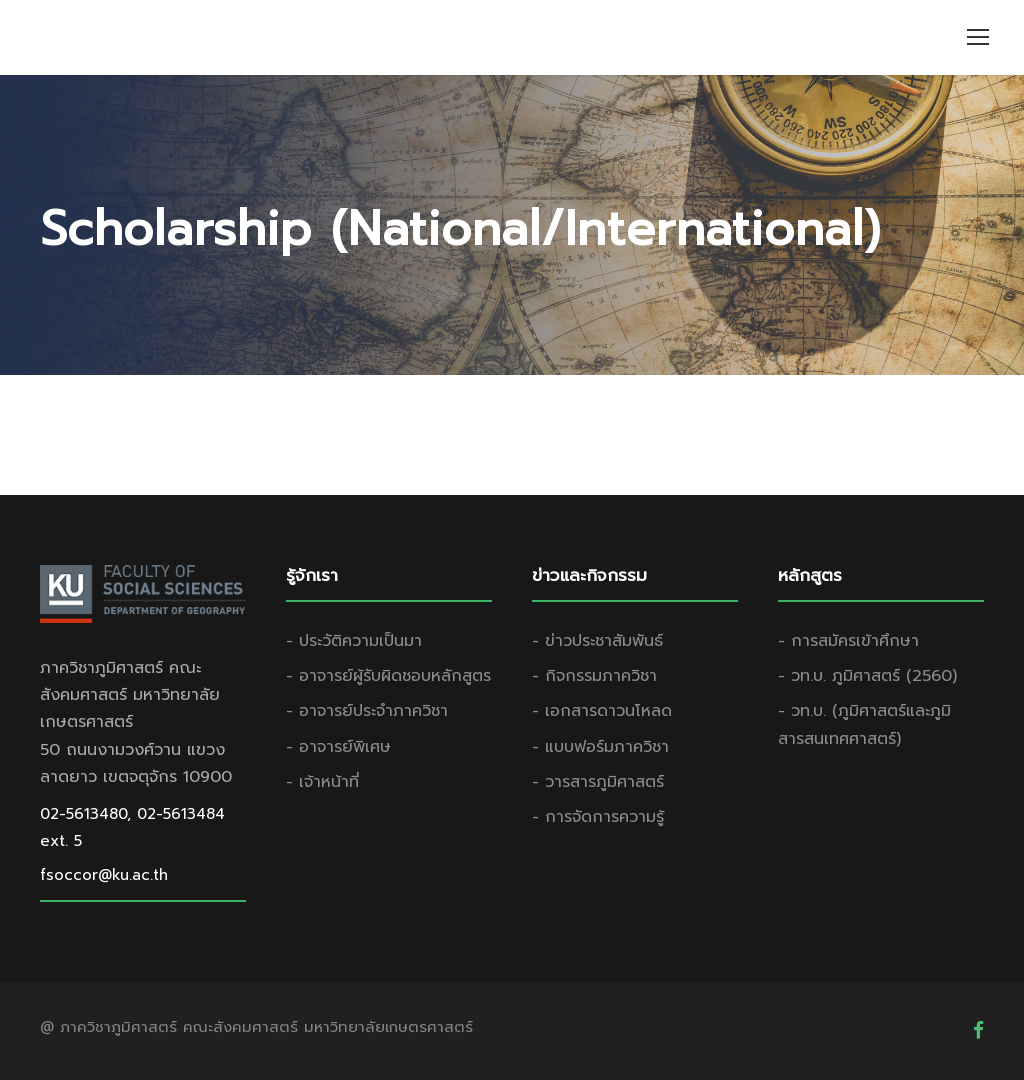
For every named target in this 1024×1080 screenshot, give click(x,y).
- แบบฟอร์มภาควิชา (600, 747)
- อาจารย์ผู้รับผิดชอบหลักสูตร (388, 676)
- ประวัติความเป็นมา (354, 641)
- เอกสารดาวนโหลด (602, 711)
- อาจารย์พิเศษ (338, 747)
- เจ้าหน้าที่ (322, 782)
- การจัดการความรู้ (598, 817)
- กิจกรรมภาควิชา (594, 676)
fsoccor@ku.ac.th (104, 875)
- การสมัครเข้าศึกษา (848, 641)
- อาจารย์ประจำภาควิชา (367, 711)
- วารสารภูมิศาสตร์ (598, 782)
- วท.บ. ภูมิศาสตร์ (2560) (867, 676)
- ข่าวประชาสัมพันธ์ (597, 641)
